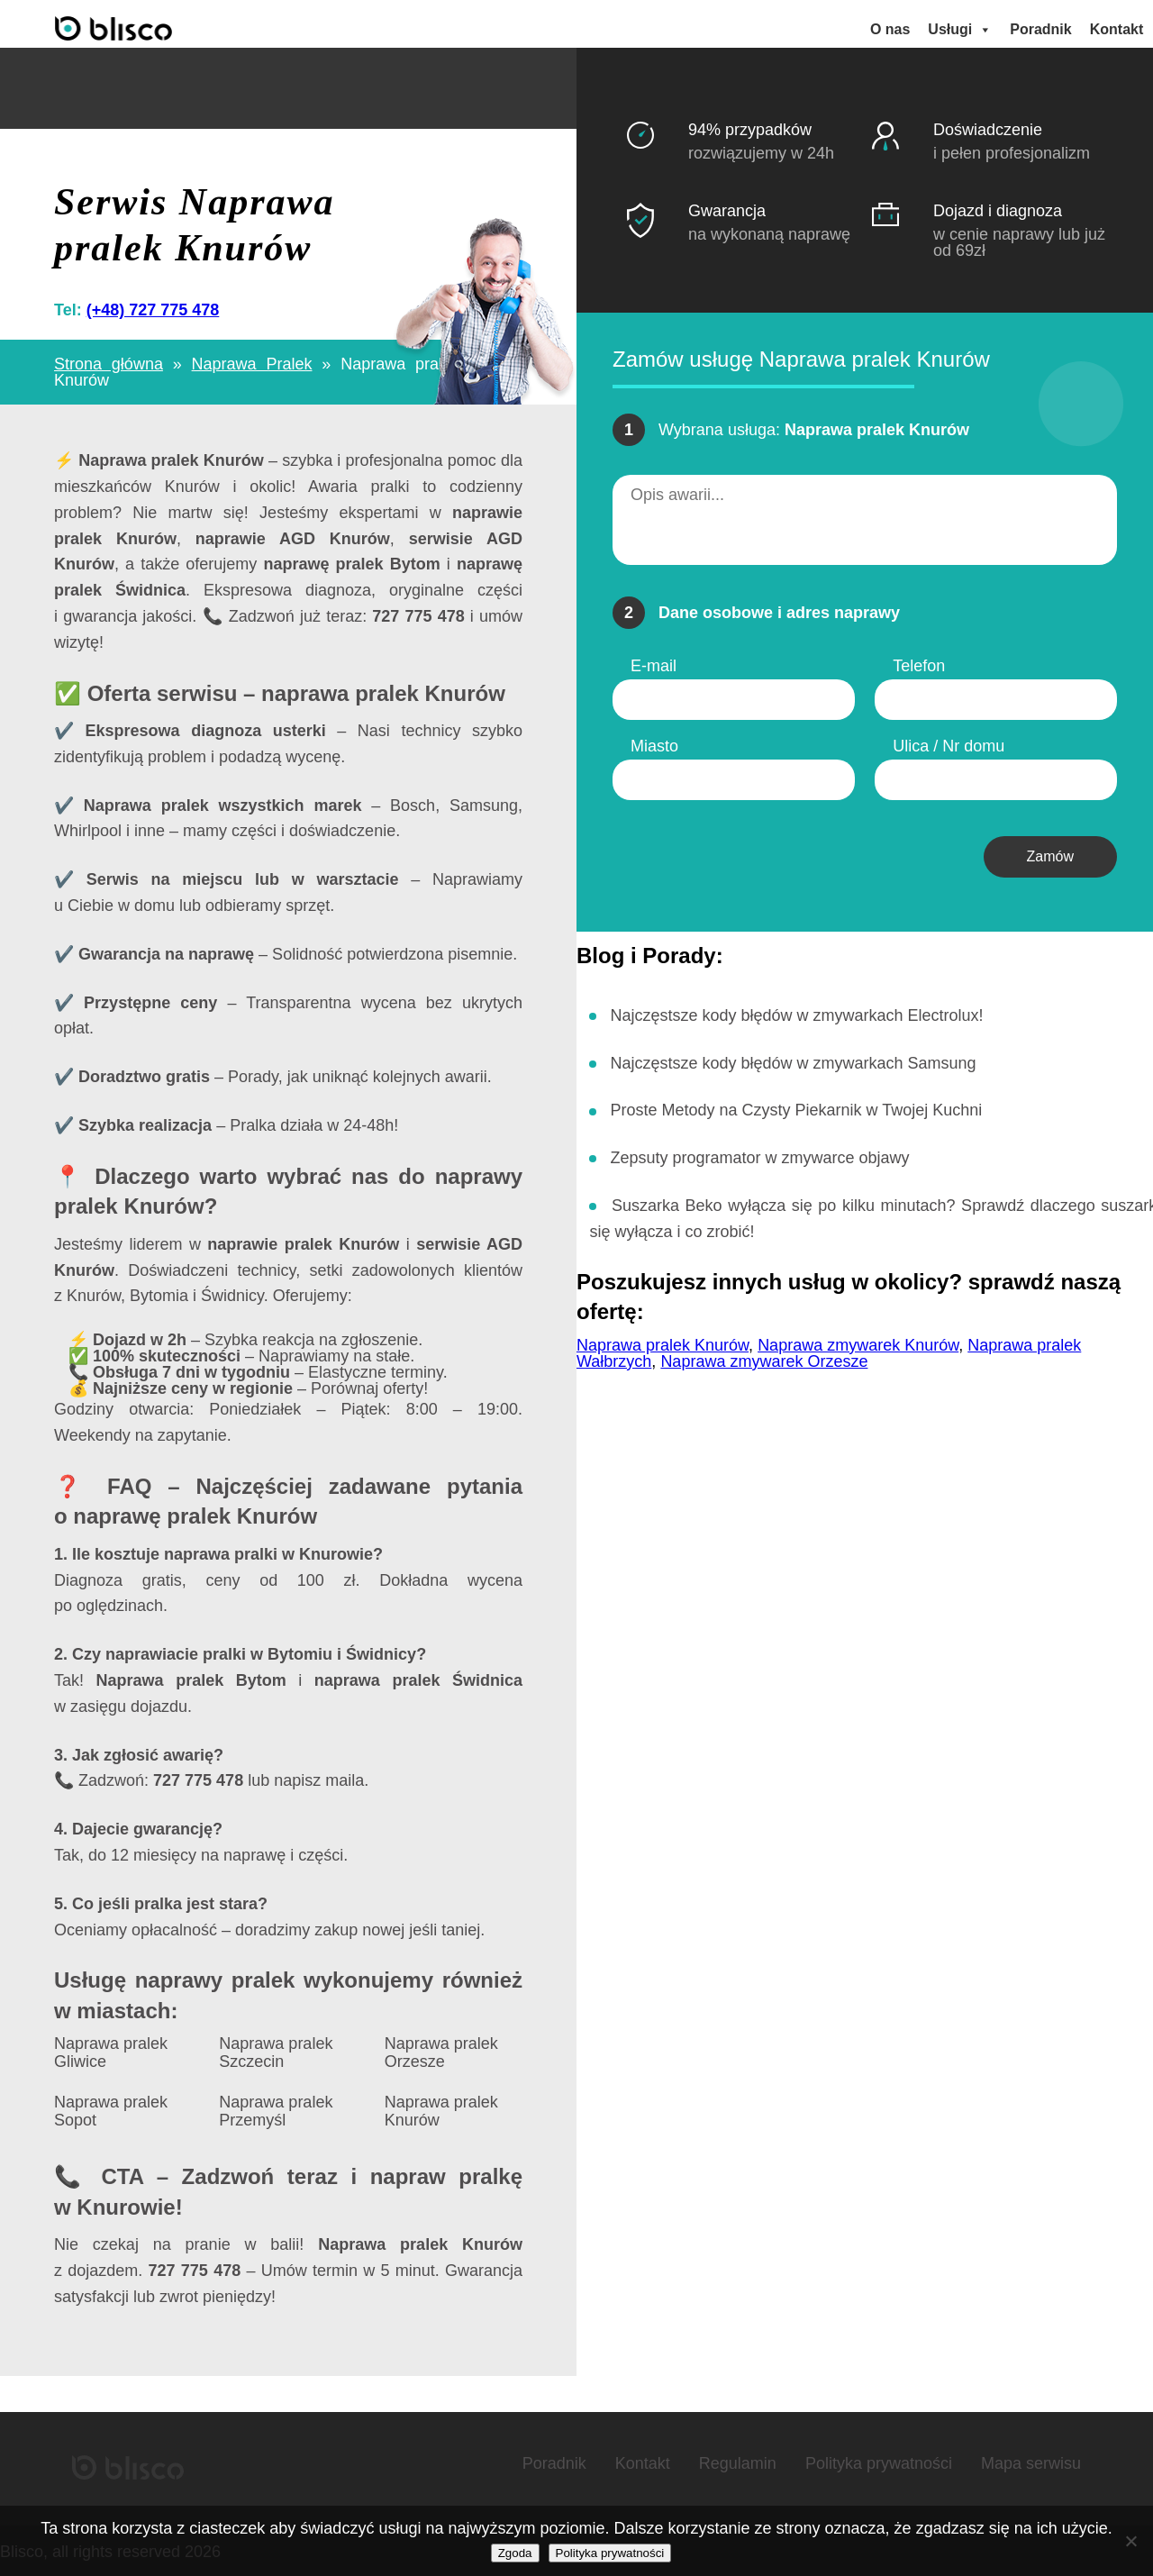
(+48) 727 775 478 (153, 309)
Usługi (961, 29)
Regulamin (737, 2462)
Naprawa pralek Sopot (111, 2109)
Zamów (1050, 854)
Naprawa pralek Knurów (441, 2109)
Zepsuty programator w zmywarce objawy (759, 1157)
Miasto (654, 744)
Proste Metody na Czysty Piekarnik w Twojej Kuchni (796, 1109)
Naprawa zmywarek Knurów (858, 1343)
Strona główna (108, 363)
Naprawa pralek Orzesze (441, 2052)
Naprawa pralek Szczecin (275, 2052)
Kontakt (1117, 28)
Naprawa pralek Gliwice (111, 2052)
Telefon (919, 664)
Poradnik (1041, 28)
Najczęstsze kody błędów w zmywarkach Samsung (793, 1061)
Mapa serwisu (1031, 2462)
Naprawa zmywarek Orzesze (763, 1360)
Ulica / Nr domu (948, 744)
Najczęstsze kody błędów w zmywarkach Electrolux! (796, 1014)
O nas (891, 28)
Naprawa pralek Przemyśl (275, 2109)
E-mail (653, 664)
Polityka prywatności (878, 2462)
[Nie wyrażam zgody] (1130, 2541)
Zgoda (515, 2553)
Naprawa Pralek (252, 363)
